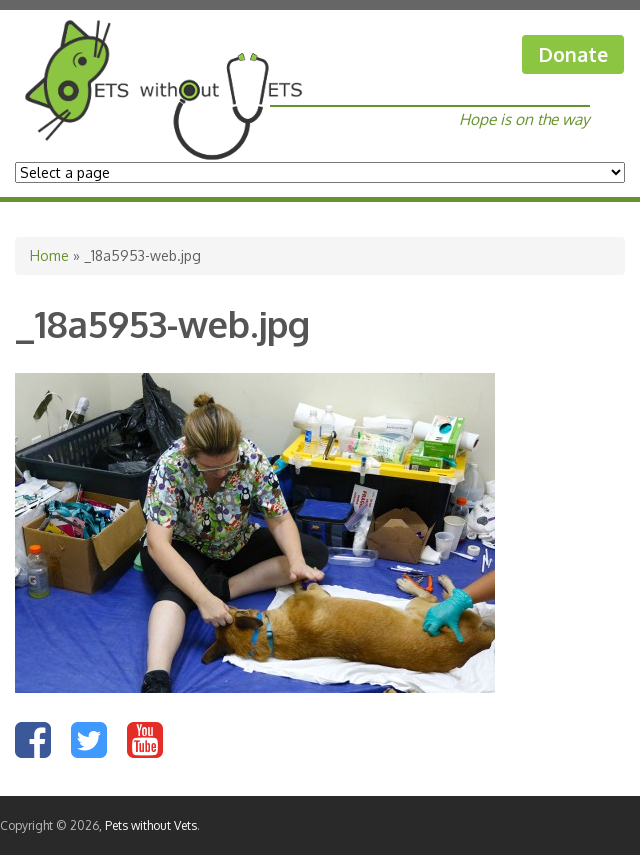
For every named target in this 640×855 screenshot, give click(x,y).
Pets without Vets (151, 825)
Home (49, 255)
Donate (573, 54)
